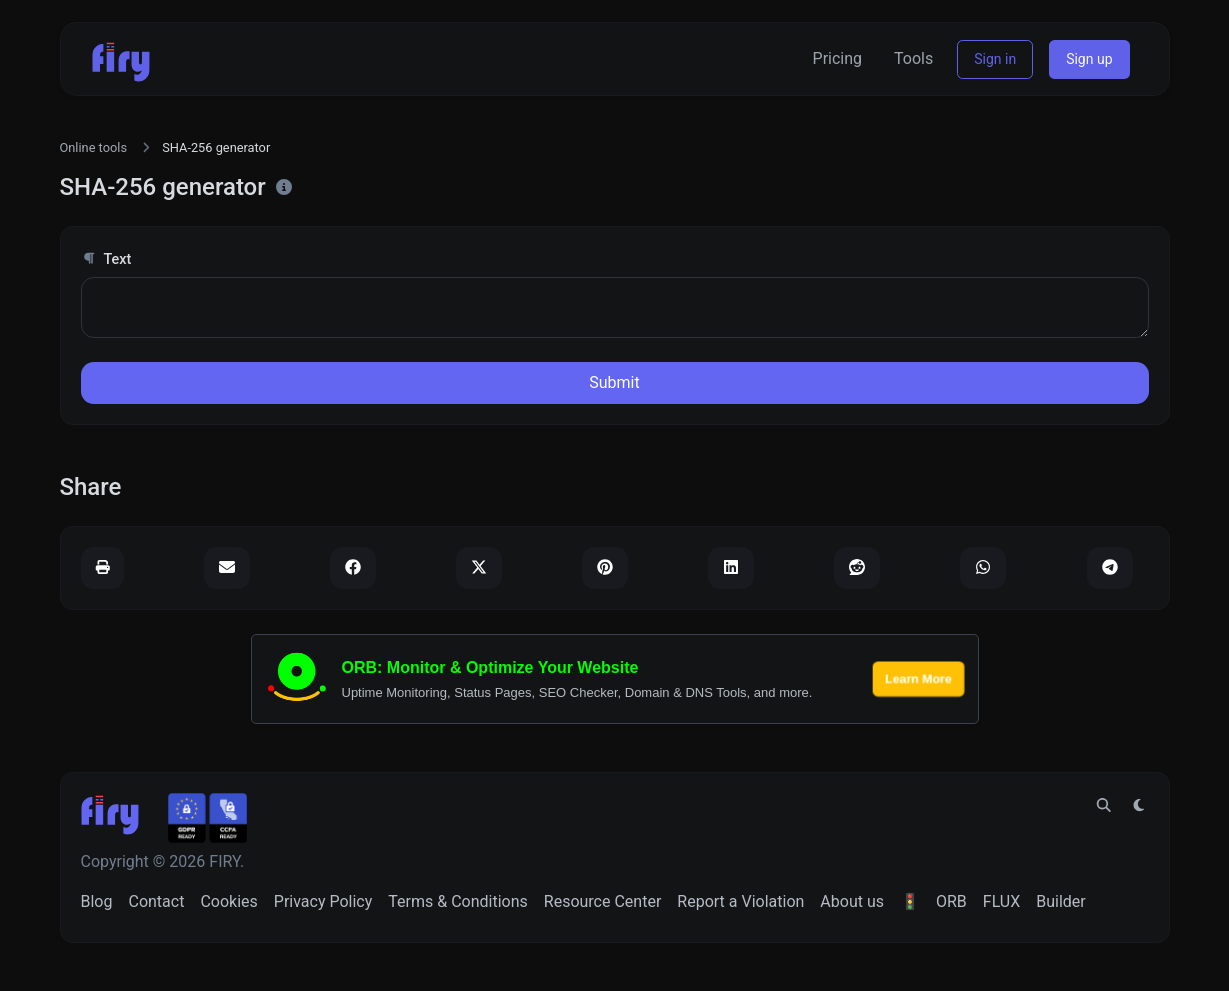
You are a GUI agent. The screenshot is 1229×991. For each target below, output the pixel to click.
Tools (913, 58)
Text (106, 259)
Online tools (94, 147)
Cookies (228, 901)
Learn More (918, 678)
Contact (156, 901)
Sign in (995, 59)
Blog (97, 901)
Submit (614, 382)
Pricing (838, 58)
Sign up (1089, 59)
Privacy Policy (323, 901)
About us (852, 901)
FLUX (1001, 901)
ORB (951, 901)
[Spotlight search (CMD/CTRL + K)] (1104, 806)
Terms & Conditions (458, 901)
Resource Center (603, 901)
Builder (1061, 901)
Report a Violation (740, 901)
